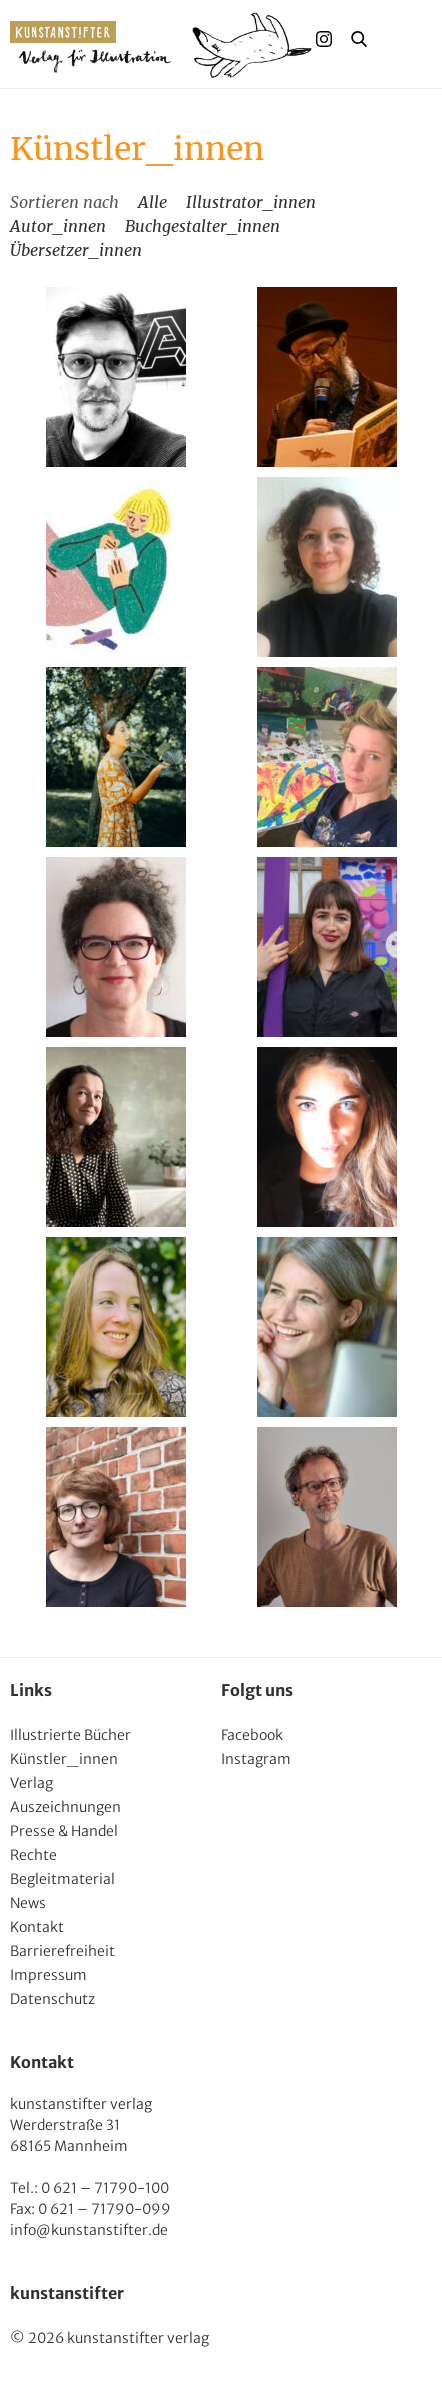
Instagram (256, 1759)
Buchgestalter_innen (202, 226)
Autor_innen (58, 226)
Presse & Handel (64, 1831)
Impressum (48, 1975)
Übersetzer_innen (76, 250)
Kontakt (37, 1927)
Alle (152, 202)
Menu (398, 39)
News (28, 1903)
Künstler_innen (64, 1759)
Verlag (31, 1783)
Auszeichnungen (65, 1807)
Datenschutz (52, 1999)
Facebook (252, 1735)
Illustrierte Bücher (70, 1735)
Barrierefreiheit (62, 1951)
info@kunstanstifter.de (89, 2230)
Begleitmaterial (62, 1879)
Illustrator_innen (251, 202)
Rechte (33, 1855)
